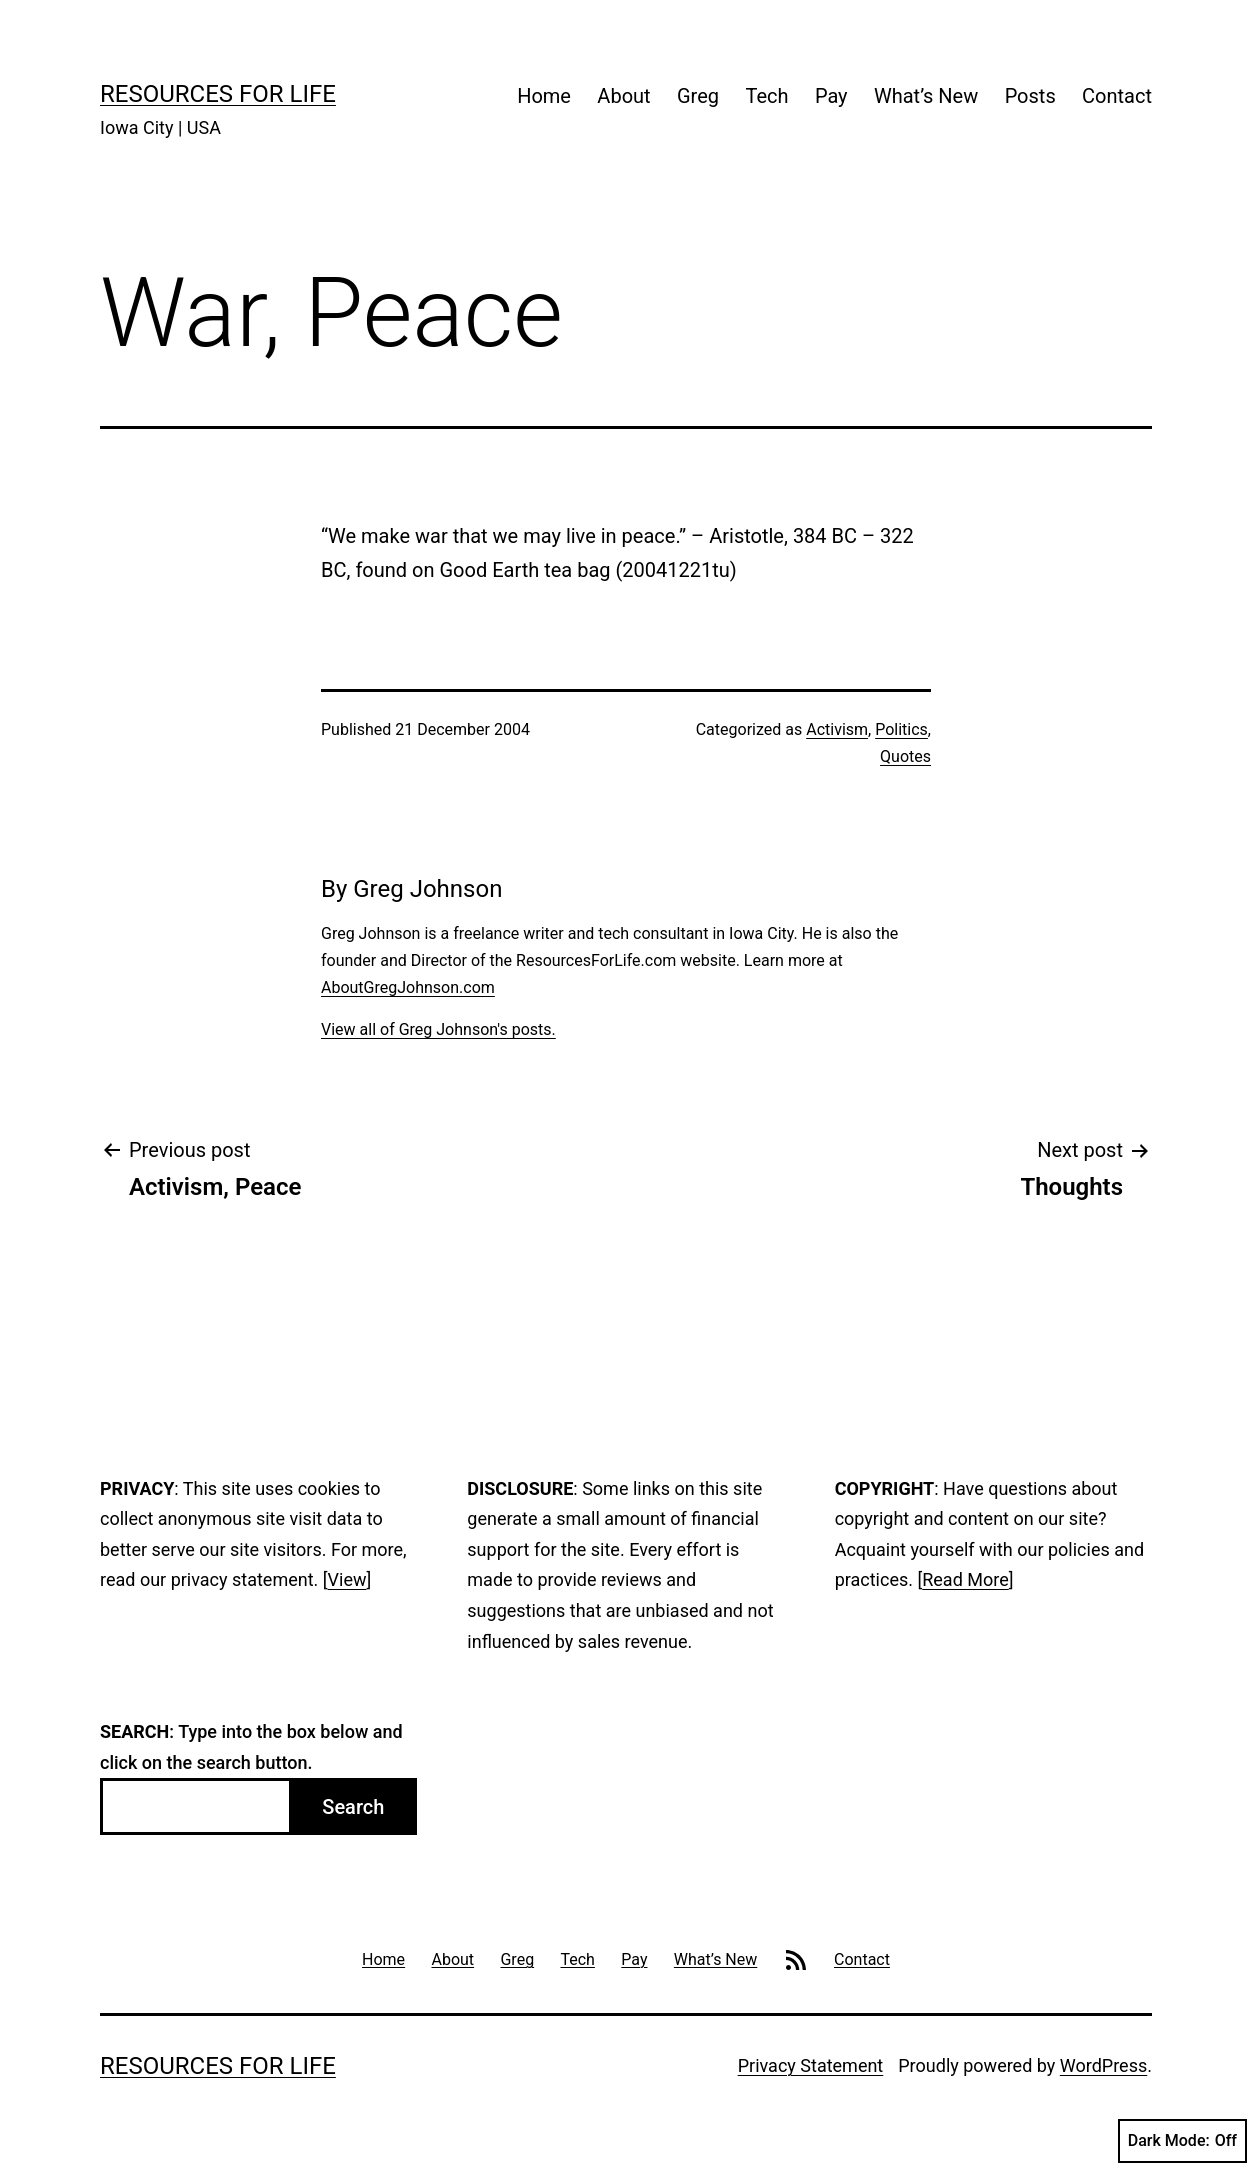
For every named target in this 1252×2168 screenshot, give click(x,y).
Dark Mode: (1182, 2141)
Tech (766, 96)
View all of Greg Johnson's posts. (438, 1029)
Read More (965, 1579)
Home (544, 96)
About (623, 96)
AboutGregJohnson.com (408, 987)
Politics (901, 729)
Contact (1117, 96)
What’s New (926, 96)
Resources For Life (218, 94)
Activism (837, 729)
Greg (698, 96)
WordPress (1103, 2065)
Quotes (905, 756)
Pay (831, 96)
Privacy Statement (811, 2065)
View (347, 1579)
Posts (1030, 96)
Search (353, 1807)
